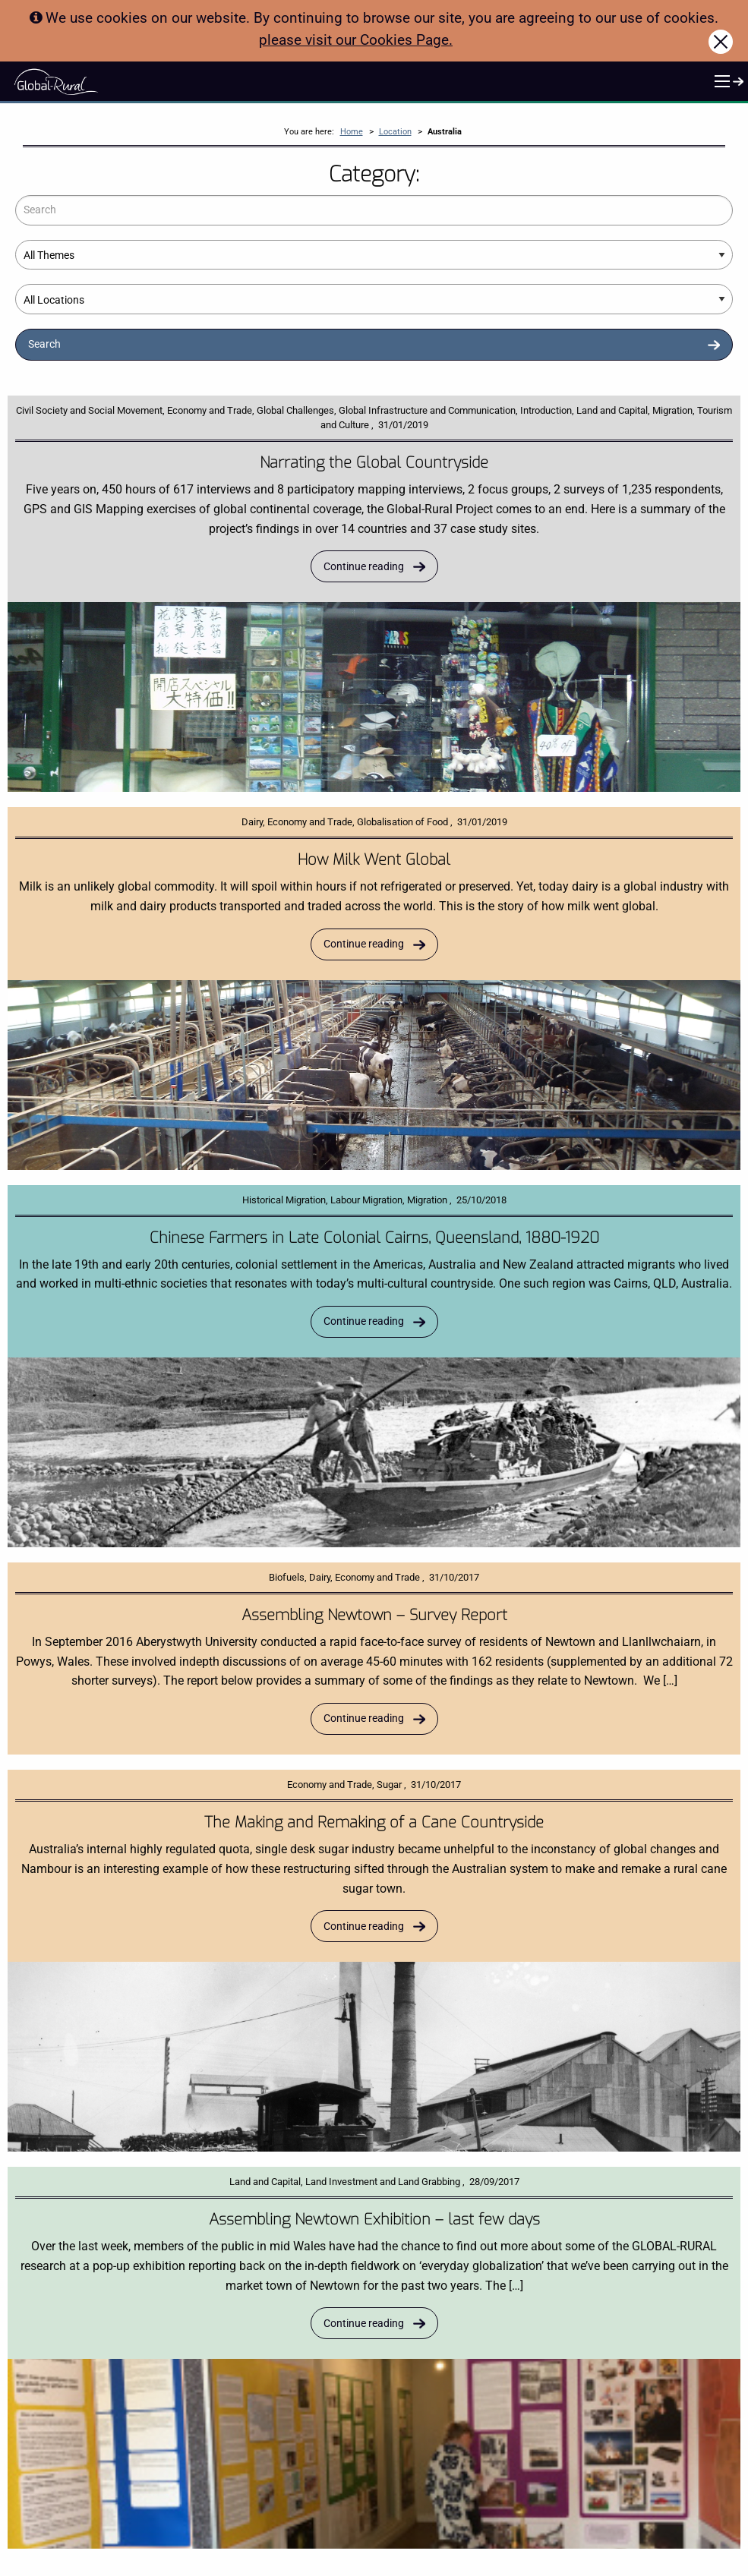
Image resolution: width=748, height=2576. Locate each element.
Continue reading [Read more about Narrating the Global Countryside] (364, 566)
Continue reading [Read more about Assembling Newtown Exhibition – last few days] (364, 2323)
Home (351, 132)
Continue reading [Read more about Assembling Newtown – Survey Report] (364, 1718)
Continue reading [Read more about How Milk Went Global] (364, 944)
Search (44, 344)
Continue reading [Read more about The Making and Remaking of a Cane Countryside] (364, 1926)
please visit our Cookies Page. (356, 40)
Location (395, 132)
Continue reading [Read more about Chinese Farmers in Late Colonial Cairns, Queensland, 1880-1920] (364, 1321)
